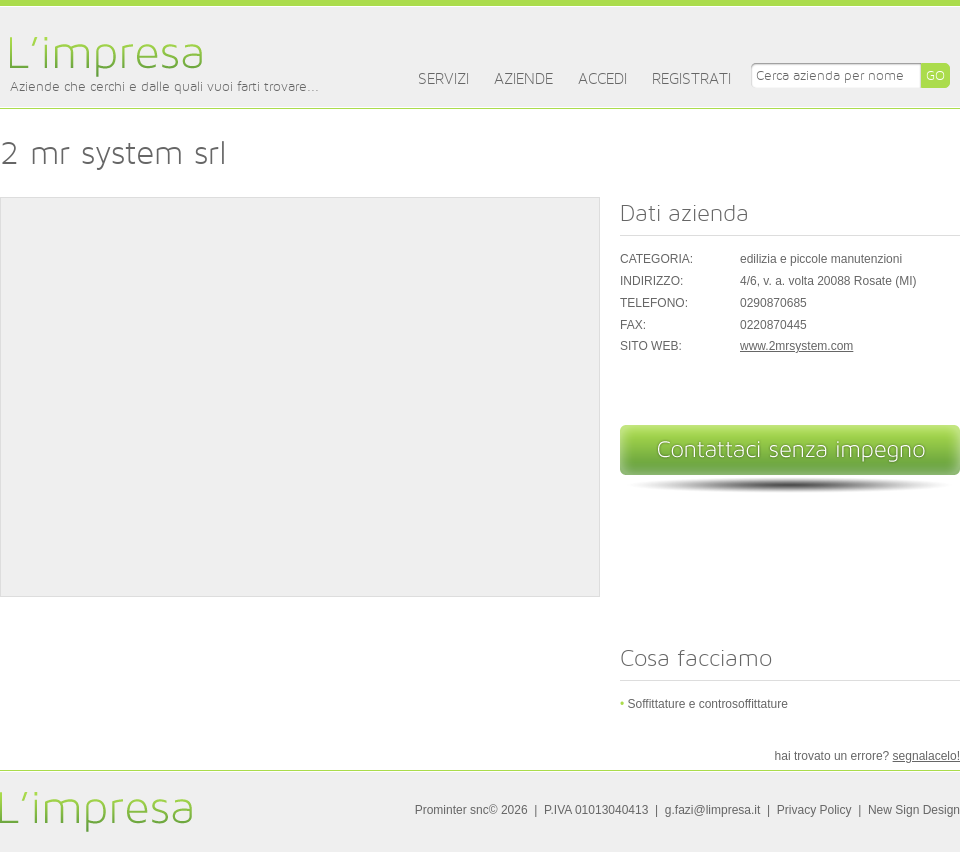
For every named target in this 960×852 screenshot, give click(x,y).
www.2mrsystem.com (796, 346)
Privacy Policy (814, 810)
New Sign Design (914, 810)
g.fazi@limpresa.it (713, 810)
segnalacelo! (926, 756)
